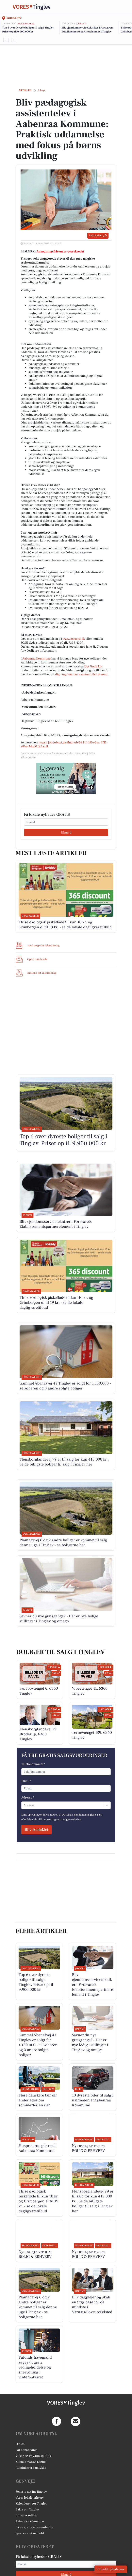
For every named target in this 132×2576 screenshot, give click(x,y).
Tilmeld (66, 833)
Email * (26, 1781)
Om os (20, 2444)
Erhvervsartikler (27, 2515)
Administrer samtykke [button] (31, 2468)
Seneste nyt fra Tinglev (31, 2492)
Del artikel (98, 236)
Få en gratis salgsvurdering (34, 2527)
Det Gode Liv (93, 666)
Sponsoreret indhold (30, 2533)
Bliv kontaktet (36, 1829)
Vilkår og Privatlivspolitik (33, 2456)
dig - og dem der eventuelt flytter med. (81, 674)
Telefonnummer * (33, 1764)
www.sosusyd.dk (74, 639)
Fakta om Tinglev (28, 2509)
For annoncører (26, 2450)
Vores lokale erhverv (30, 2498)
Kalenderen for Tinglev (31, 2504)
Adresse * (27, 1797)
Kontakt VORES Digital (31, 2462)
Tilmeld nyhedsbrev (110, 2569)
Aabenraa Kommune (36, 658)
